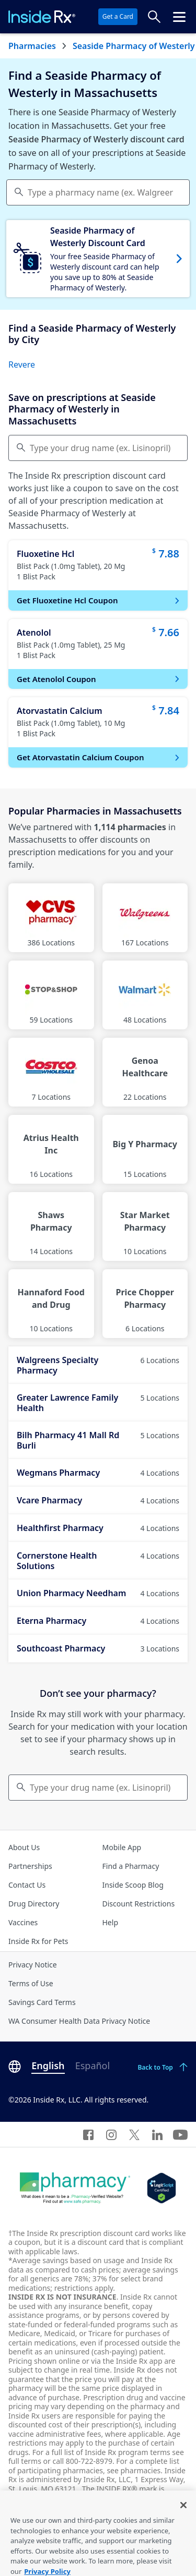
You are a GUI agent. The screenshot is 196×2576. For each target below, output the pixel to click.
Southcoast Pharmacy (98, 1648)
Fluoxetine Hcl (45, 554)
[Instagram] (111, 2134)
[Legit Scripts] (161, 2188)
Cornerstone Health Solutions (98, 1561)
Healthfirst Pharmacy (98, 1528)
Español (92, 2065)
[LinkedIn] (157, 2134)
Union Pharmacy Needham (98, 1593)
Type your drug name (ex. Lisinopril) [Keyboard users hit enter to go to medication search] (100, 1787)
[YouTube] (180, 2134)
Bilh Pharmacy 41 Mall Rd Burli (98, 1440)
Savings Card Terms (42, 2002)
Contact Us (26, 1885)
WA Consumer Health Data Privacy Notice (79, 2021)
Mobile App (122, 1847)
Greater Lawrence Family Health (98, 1403)
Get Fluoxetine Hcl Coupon (99, 600)
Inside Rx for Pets (38, 1941)
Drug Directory (33, 1904)
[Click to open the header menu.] (179, 16)
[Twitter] (134, 2134)
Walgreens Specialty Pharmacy (98, 1365)
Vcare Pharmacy (98, 1500)
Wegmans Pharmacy (98, 1472)
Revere (21, 364)
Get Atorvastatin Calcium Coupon (99, 757)
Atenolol (34, 632)
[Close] (183, 2515)
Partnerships (30, 1866)
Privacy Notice (32, 1965)
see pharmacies (133, 2470)
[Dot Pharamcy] (75, 2188)
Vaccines (23, 1922)
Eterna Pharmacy (98, 1620)
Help (110, 1922)
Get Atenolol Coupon (99, 679)
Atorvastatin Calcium (59, 710)
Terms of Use (30, 1983)
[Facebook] (88, 2134)
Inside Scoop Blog (133, 1885)
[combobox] (98, 192)
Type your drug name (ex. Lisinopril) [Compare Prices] (100, 448)
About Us (24, 1847)
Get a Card (117, 16)
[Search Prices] (154, 16)
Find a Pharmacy (130, 1866)
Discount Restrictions (138, 1904)
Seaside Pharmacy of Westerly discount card (96, 139)
